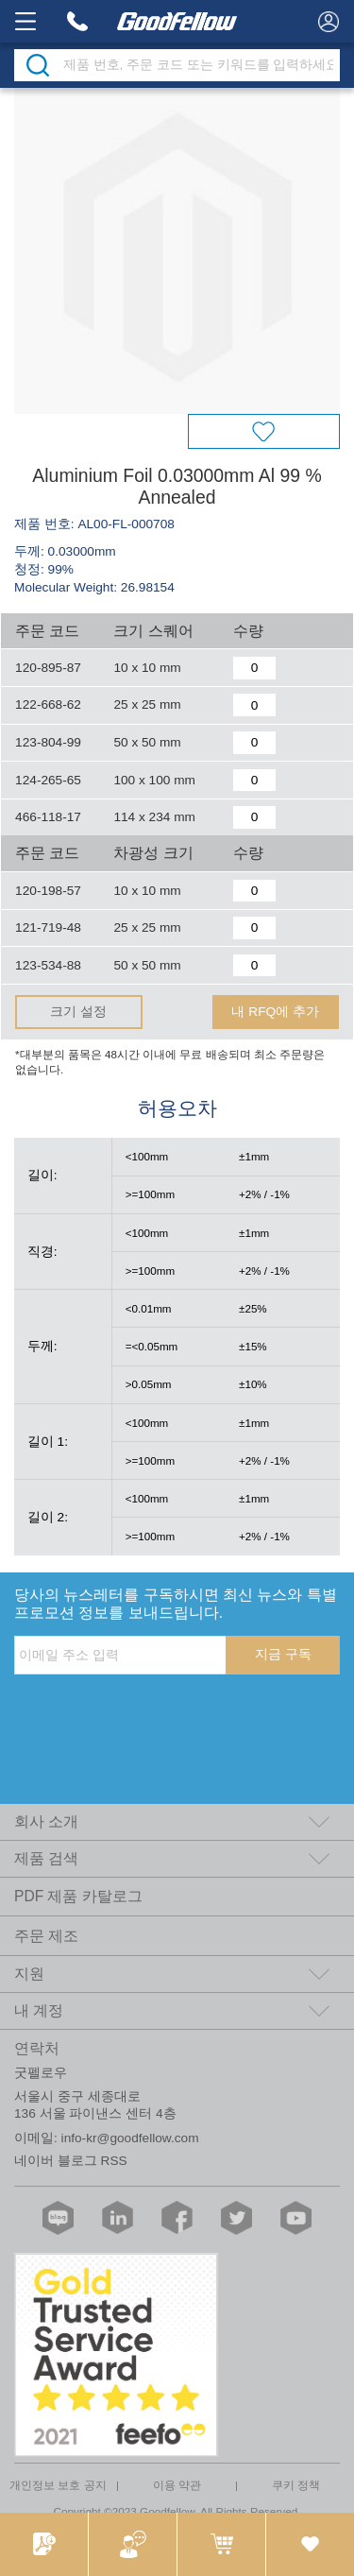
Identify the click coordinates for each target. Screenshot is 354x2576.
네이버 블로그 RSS (70, 2161)
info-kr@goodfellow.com (130, 2138)
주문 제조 (46, 1936)
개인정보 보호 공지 (58, 2485)
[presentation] (157, 1713)
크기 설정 (78, 1012)
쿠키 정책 (296, 2485)
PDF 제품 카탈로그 (78, 1896)
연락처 (36, 2048)
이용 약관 (177, 2485)
